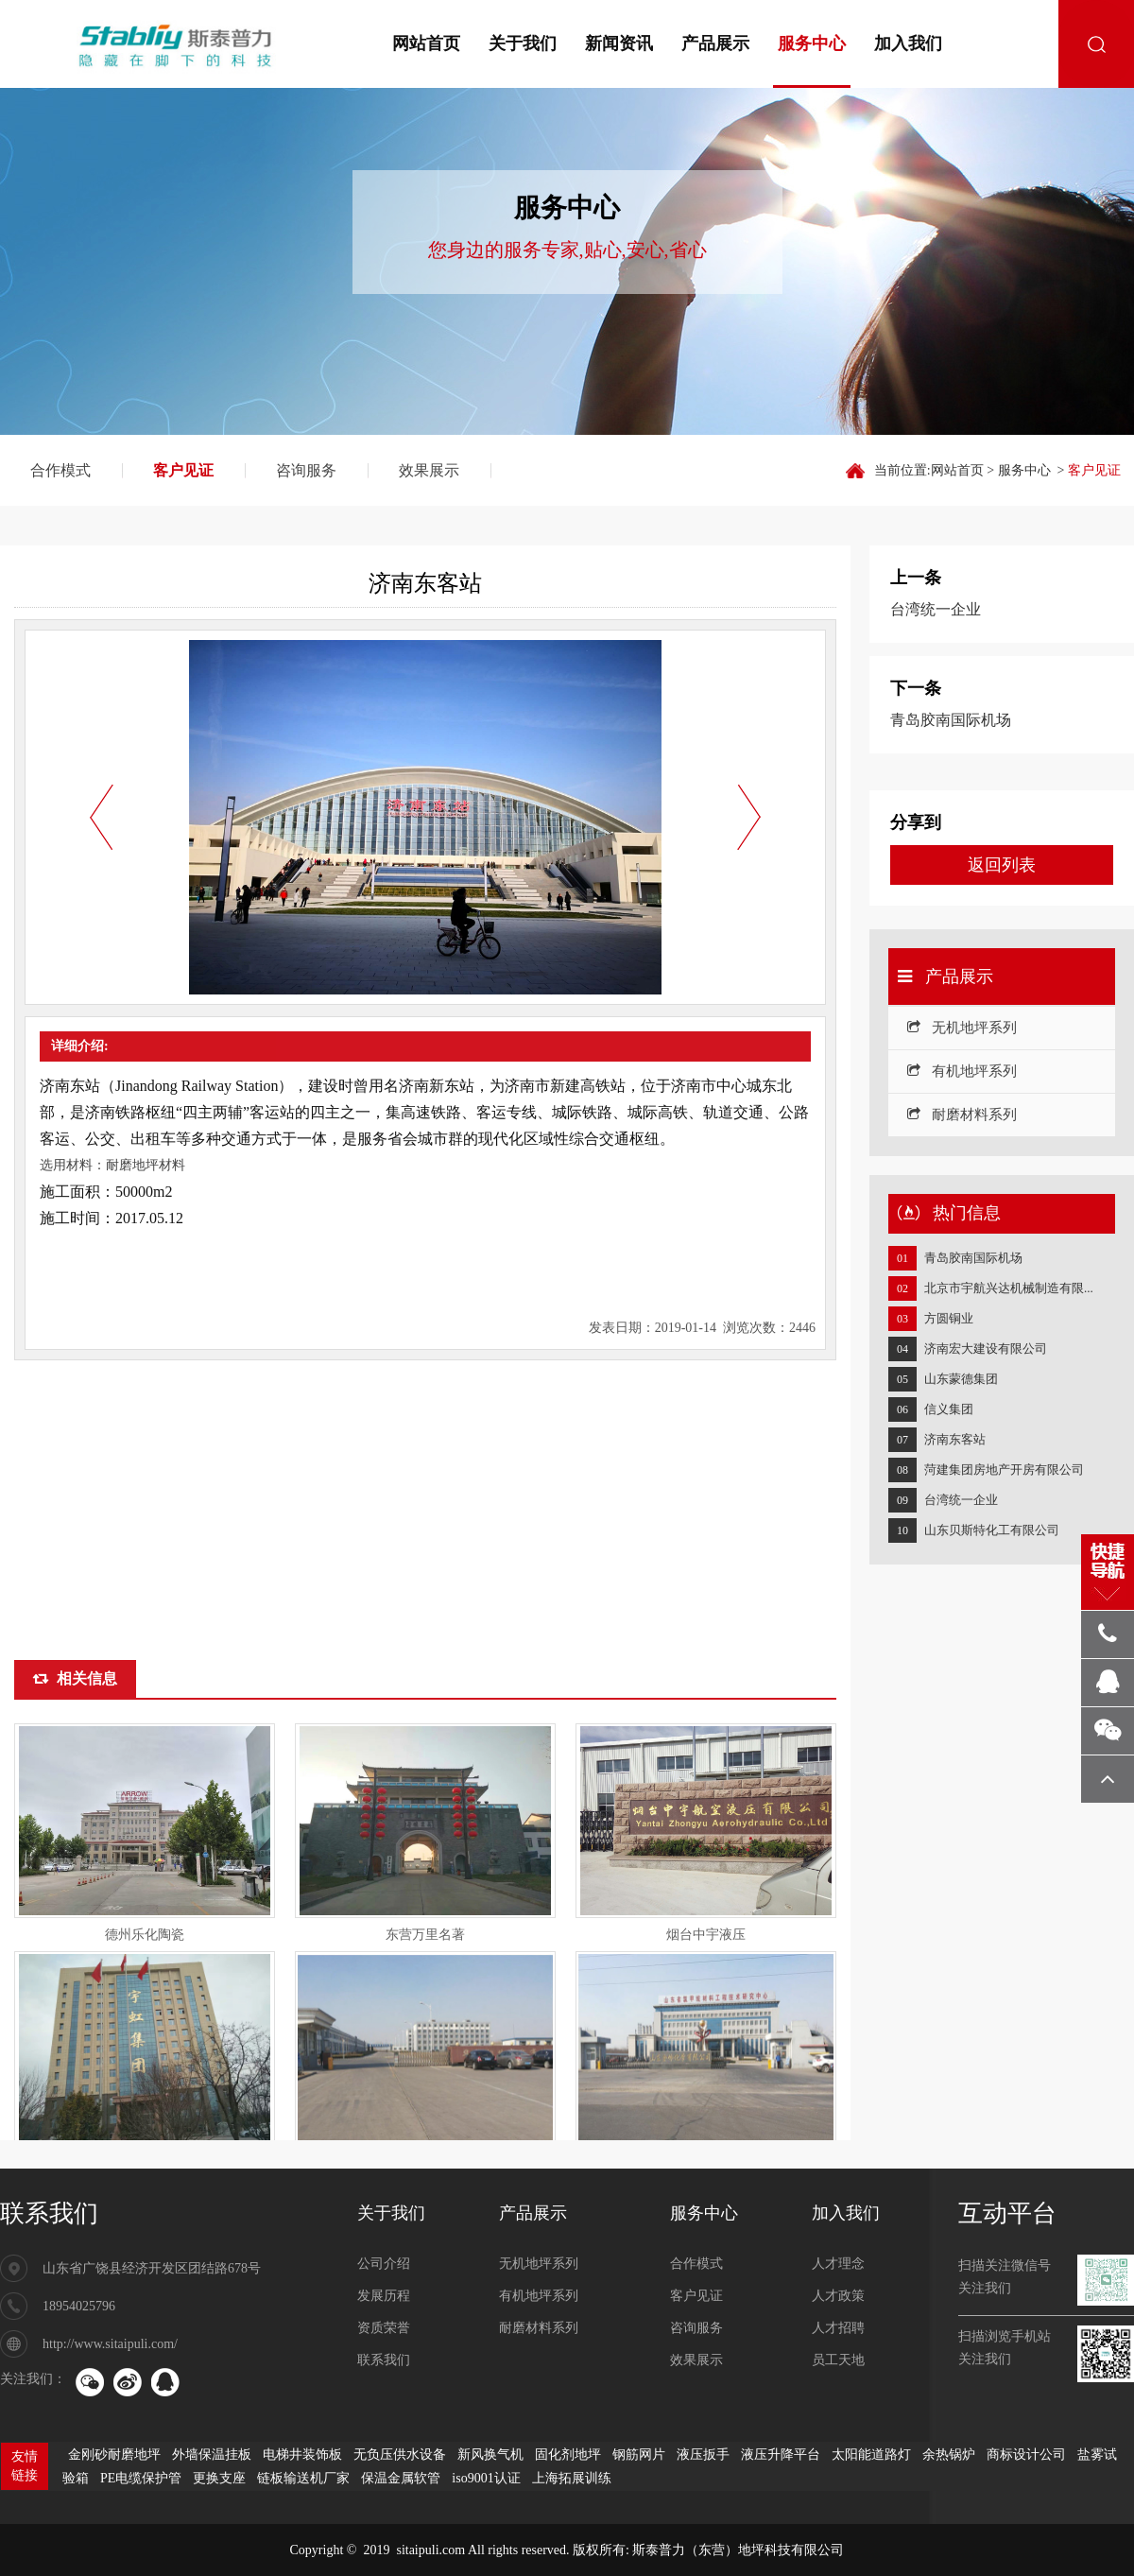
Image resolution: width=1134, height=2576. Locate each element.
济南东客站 (955, 1439)
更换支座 (219, 2478)
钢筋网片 (638, 2454)
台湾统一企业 (961, 1500)
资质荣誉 (383, 2328)
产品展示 (715, 43)
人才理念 (838, 2263)
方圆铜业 (948, 1318)
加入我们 (908, 43)
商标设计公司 (1026, 2454)
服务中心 (812, 43)
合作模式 (60, 470)
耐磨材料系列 (962, 1114)
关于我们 (523, 43)
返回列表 (1002, 865)
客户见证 (183, 470)
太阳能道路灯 (871, 2454)
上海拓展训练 (571, 2478)
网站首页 (426, 43)
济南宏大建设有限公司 (985, 1348)
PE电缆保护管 (140, 2478)
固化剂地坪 (568, 2454)
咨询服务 (306, 470)
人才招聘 (838, 2328)
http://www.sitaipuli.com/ (110, 2344)
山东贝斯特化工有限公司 (991, 1530)
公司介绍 (383, 2263)
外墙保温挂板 (211, 2454)
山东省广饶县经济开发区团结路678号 (152, 2268)
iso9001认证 (486, 2478)
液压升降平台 (780, 2454)
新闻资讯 (619, 43)
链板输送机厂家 (303, 2478)
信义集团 (948, 1409)
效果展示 (429, 470)
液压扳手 (703, 2454)
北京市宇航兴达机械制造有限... (1008, 1288)
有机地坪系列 (962, 1071)
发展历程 (383, 2296)
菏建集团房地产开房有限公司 (1004, 1469)
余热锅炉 (948, 2454)
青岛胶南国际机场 (973, 1258)
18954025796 (79, 2306)
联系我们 (49, 2213)
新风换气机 (490, 2454)
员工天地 (838, 2360)
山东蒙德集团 (961, 1379)
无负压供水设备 (399, 2454)
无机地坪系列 (962, 1027)
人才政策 (838, 2296)
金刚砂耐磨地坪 (114, 2454)
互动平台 (1007, 2213)
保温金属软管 (400, 2478)
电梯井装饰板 (302, 2454)
